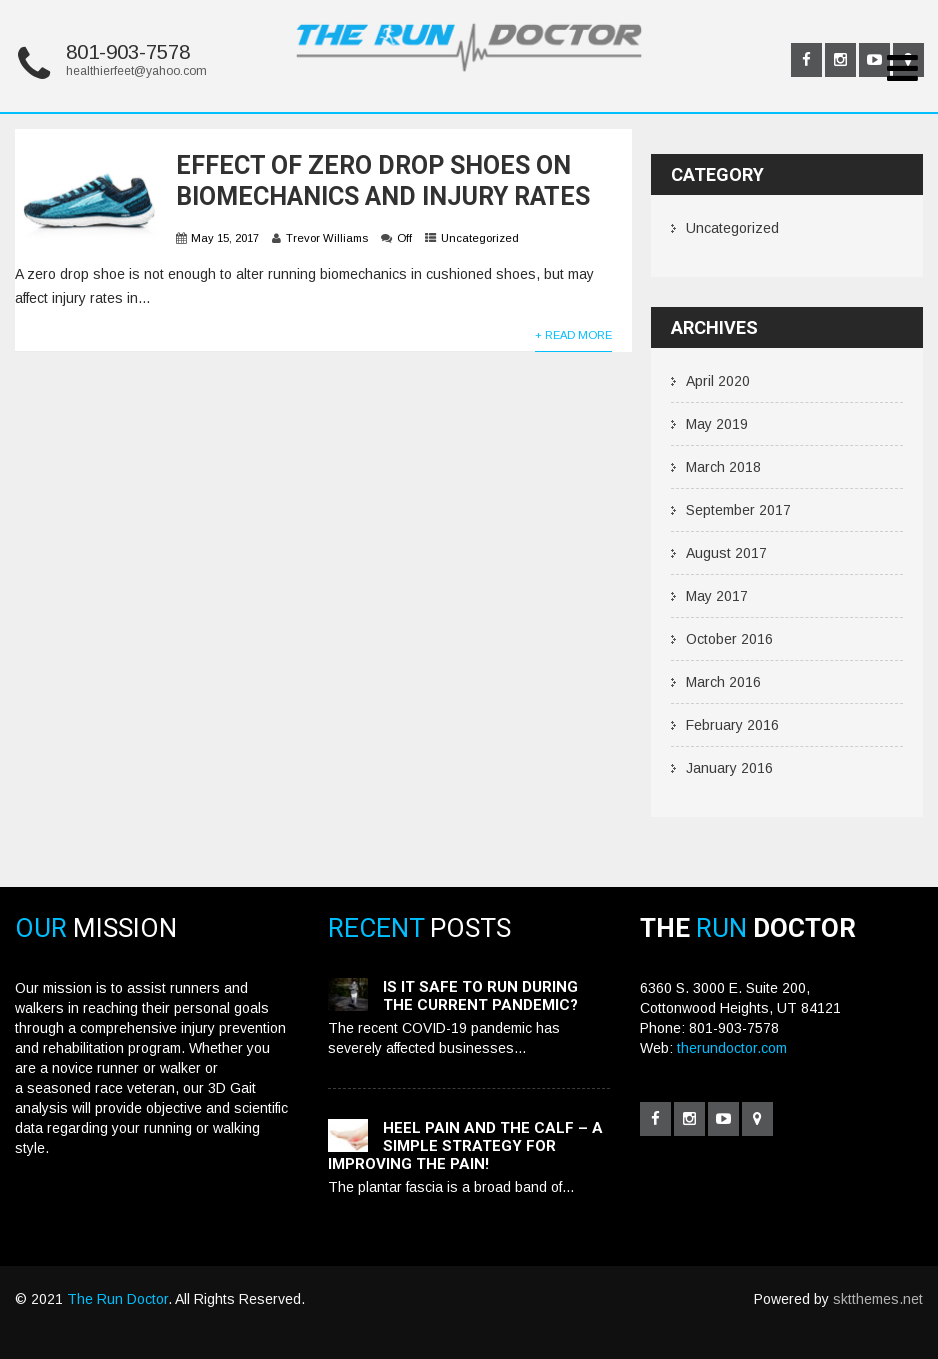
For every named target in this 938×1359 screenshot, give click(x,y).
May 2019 (717, 424)
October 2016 (729, 639)
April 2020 (718, 381)
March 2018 (723, 467)
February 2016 (732, 725)
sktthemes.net (878, 1299)
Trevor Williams (327, 238)
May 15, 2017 (225, 238)
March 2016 (723, 682)
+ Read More (573, 335)
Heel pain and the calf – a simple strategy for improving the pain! (465, 1146)
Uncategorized (480, 238)
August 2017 (726, 553)
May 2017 (717, 596)
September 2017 (738, 510)
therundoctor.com (732, 1048)
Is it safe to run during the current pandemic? (480, 996)
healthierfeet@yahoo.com (136, 71)
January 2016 (729, 768)
